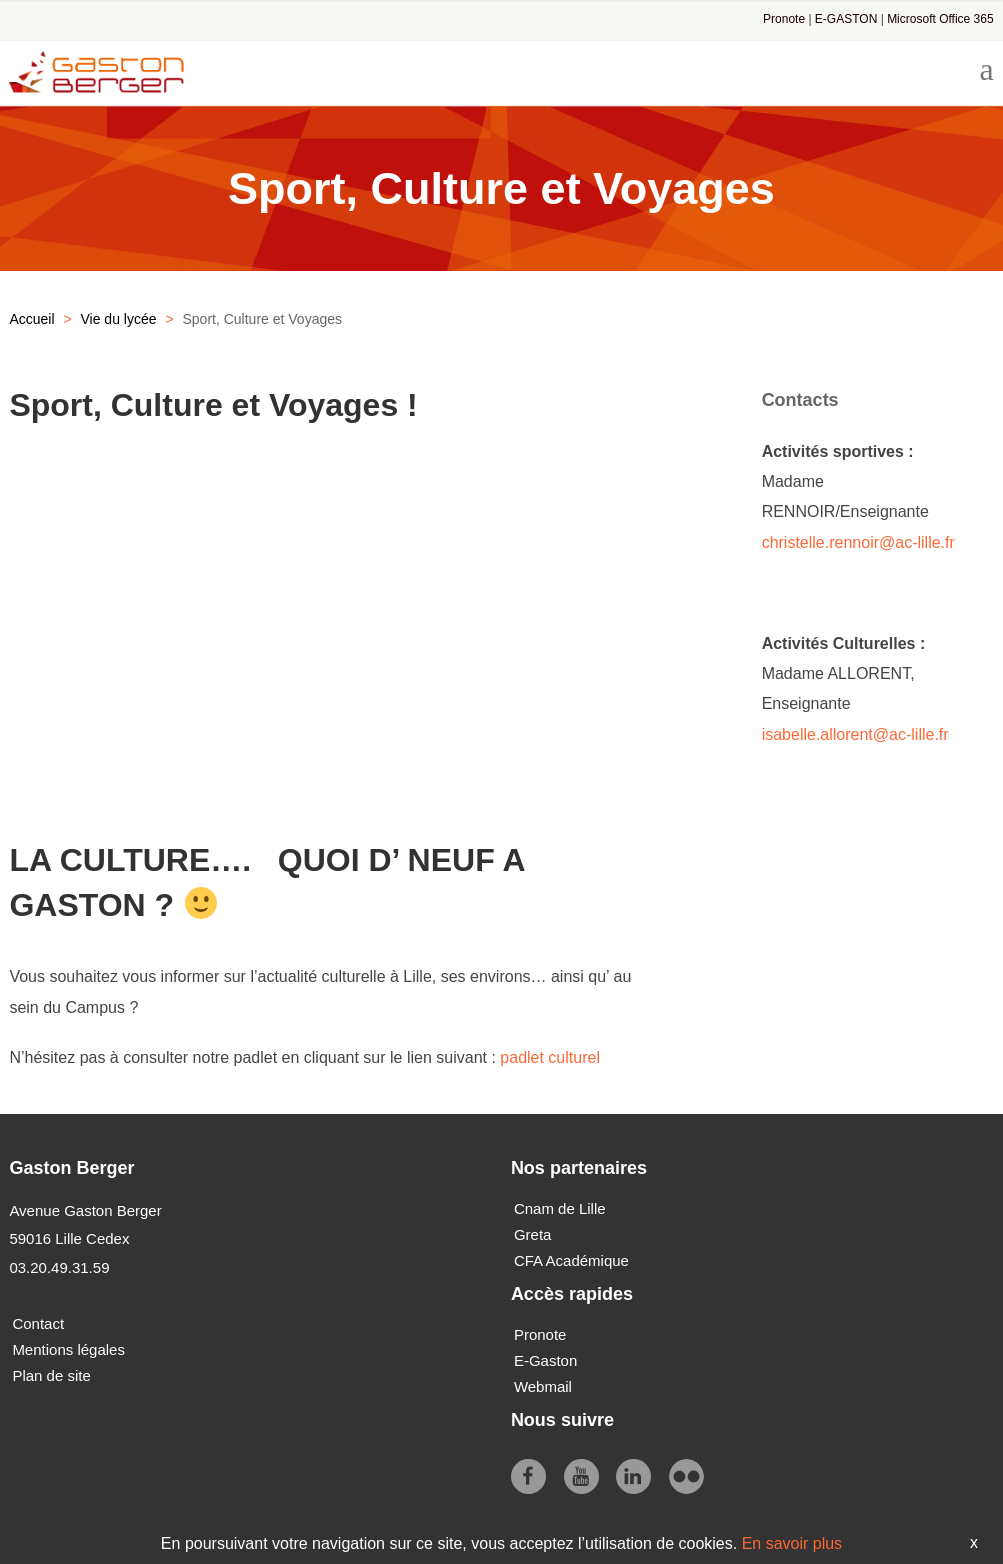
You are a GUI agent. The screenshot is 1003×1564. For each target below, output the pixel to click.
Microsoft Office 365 (940, 19)
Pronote (784, 19)
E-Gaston (545, 1360)
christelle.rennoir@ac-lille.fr (858, 542)
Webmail (543, 1386)
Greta (533, 1234)
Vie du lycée (118, 319)
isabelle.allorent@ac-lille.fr (857, 734)
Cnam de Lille (560, 1208)
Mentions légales (68, 1349)
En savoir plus (792, 1543)
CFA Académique (571, 1260)
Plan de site (51, 1375)
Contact (38, 1323)
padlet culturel (550, 1057)
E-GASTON (846, 19)
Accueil (31, 319)
